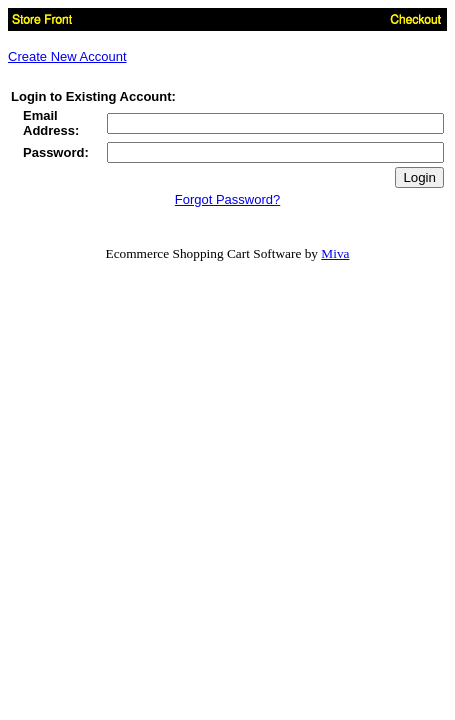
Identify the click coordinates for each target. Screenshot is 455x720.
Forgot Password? (228, 199)
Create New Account (67, 56)
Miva (335, 253)
